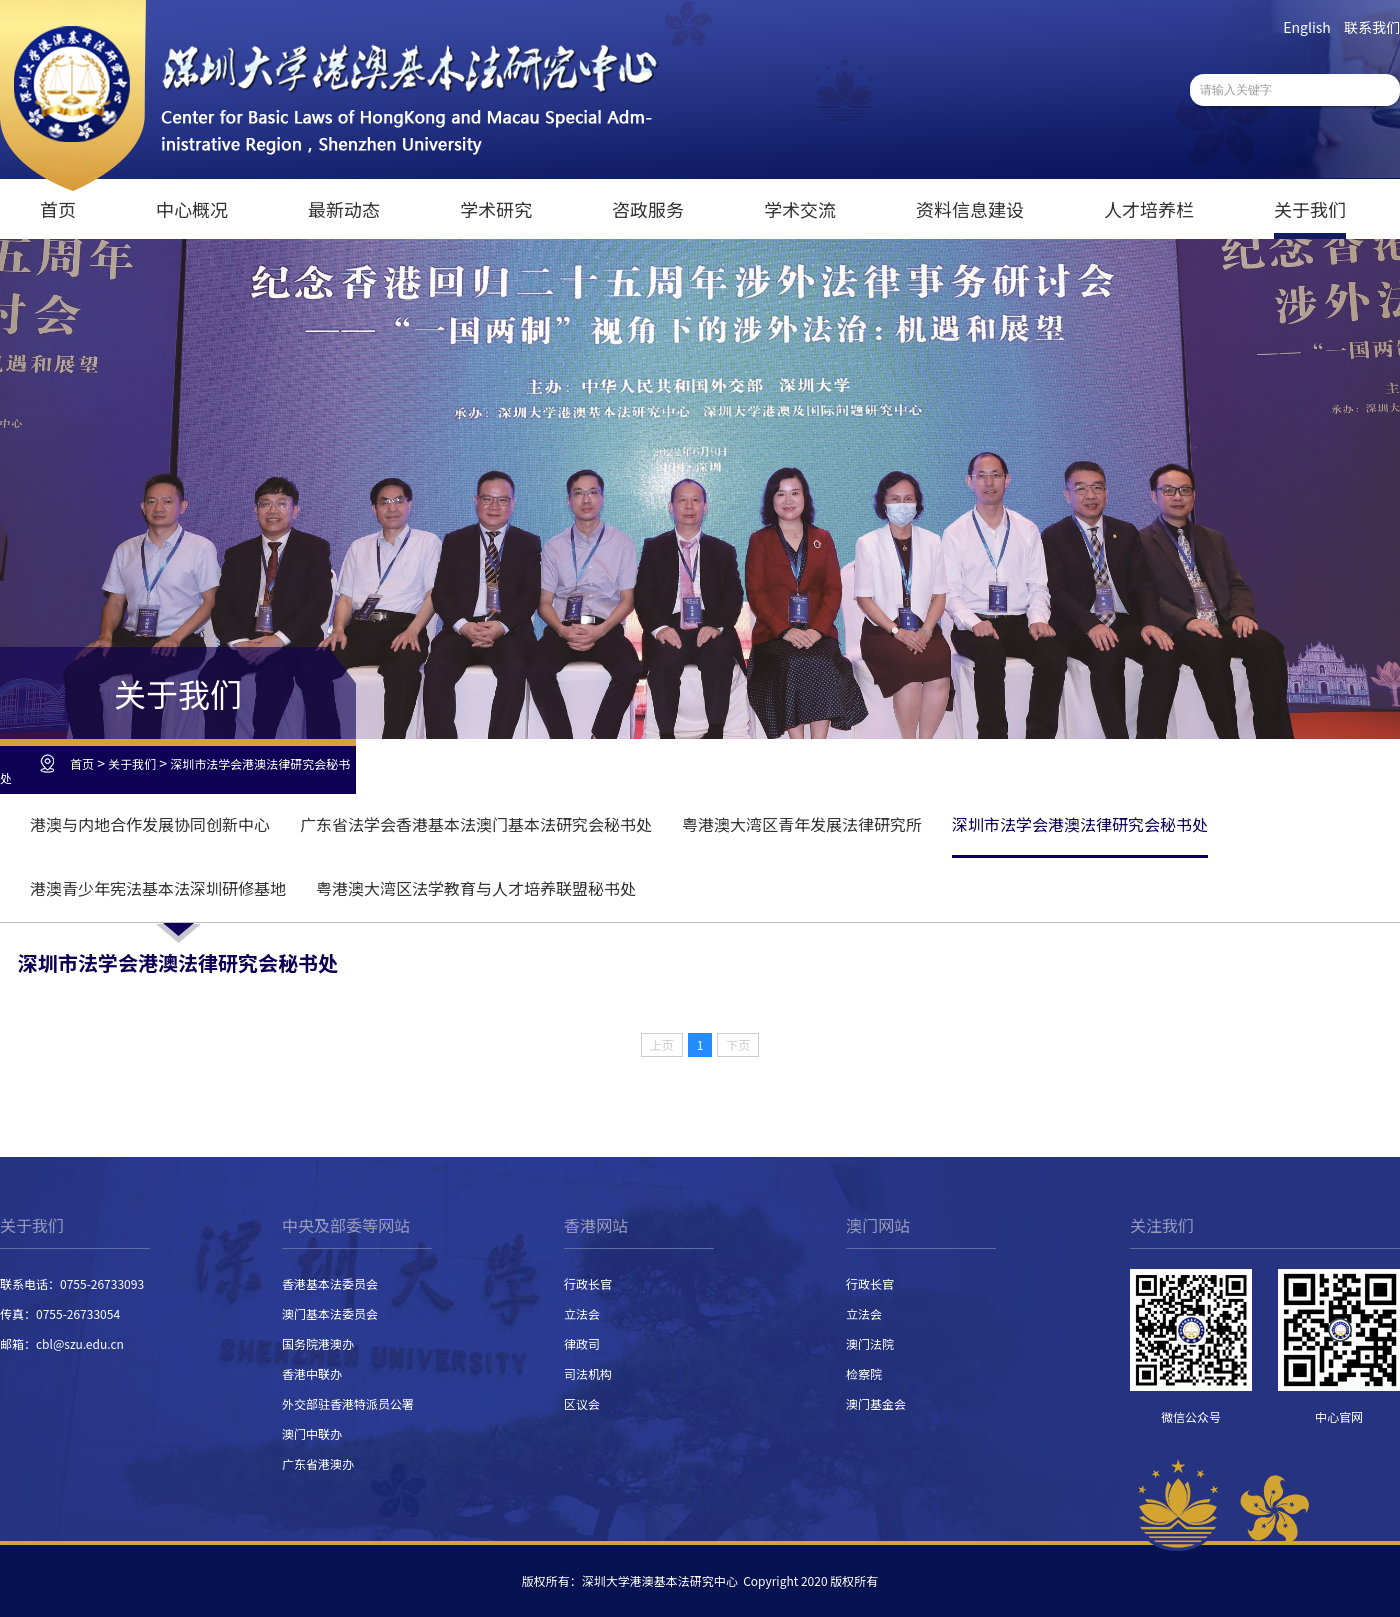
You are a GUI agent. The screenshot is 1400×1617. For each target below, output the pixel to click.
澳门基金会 (876, 1403)
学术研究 (496, 209)
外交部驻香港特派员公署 (348, 1403)
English (1307, 27)
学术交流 (800, 209)
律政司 (582, 1343)
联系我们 (1372, 27)
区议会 (582, 1403)
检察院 (864, 1373)
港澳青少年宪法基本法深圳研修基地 (158, 888)
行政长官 (588, 1283)
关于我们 (1310, 209)
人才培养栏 (1149, 209)
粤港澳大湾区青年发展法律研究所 (802, 824)
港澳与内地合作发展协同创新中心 (150, 824)
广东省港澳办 (318, 1463)
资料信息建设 (970, 209)
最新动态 (344, 209)
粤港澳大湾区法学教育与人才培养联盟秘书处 (476, 888)
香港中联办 (312, 1373)
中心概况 (192, 209)
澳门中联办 (312, 1433)
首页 (58, 209)
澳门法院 (870, 1343)
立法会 (582, 1313)
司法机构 (588, 1373)
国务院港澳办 (318, 1343)
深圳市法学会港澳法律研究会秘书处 (175, 770)
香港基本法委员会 (330, 1283)
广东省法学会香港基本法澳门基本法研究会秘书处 (476, 824)
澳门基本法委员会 (330, 1313)
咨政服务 (648, 209)
